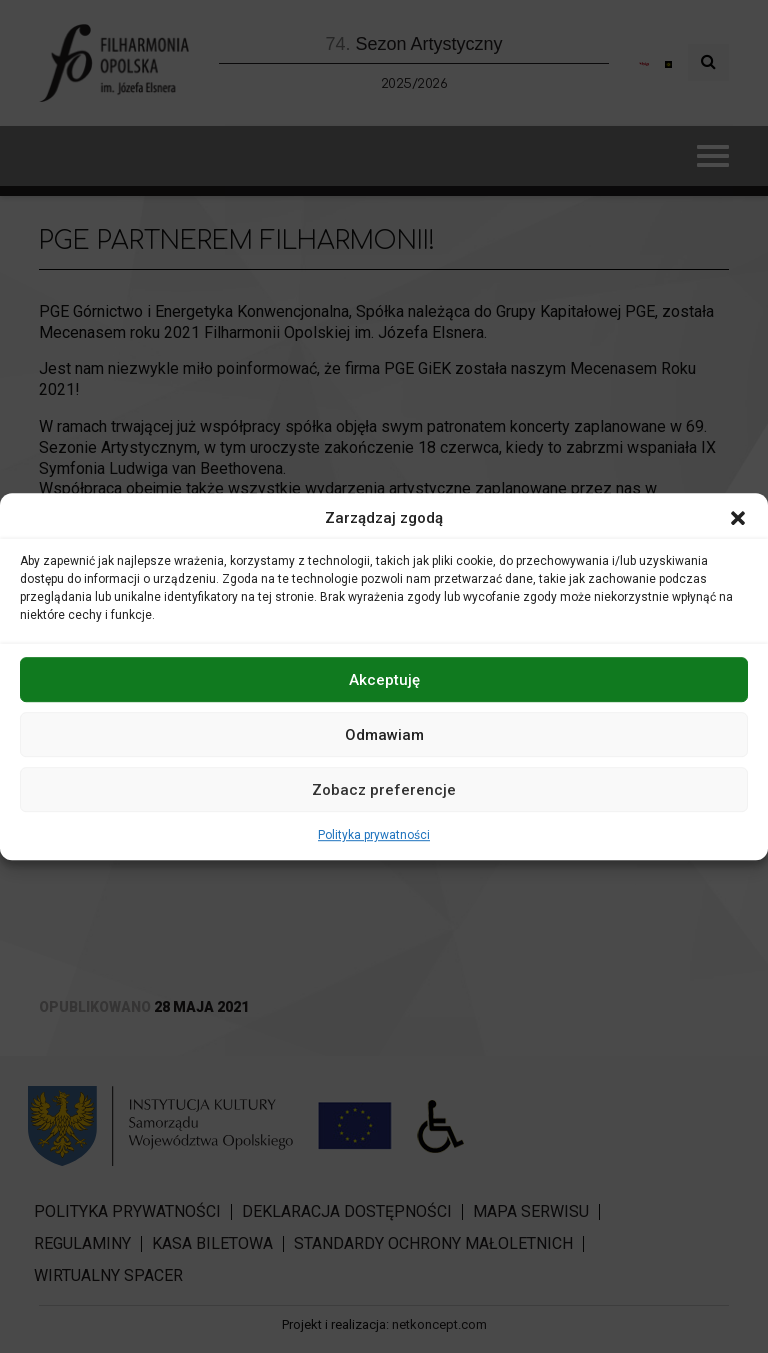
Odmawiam (384, 735)
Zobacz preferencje (384, 790)
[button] (738, 518)
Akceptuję (384, 680)
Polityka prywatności (374, 835)
